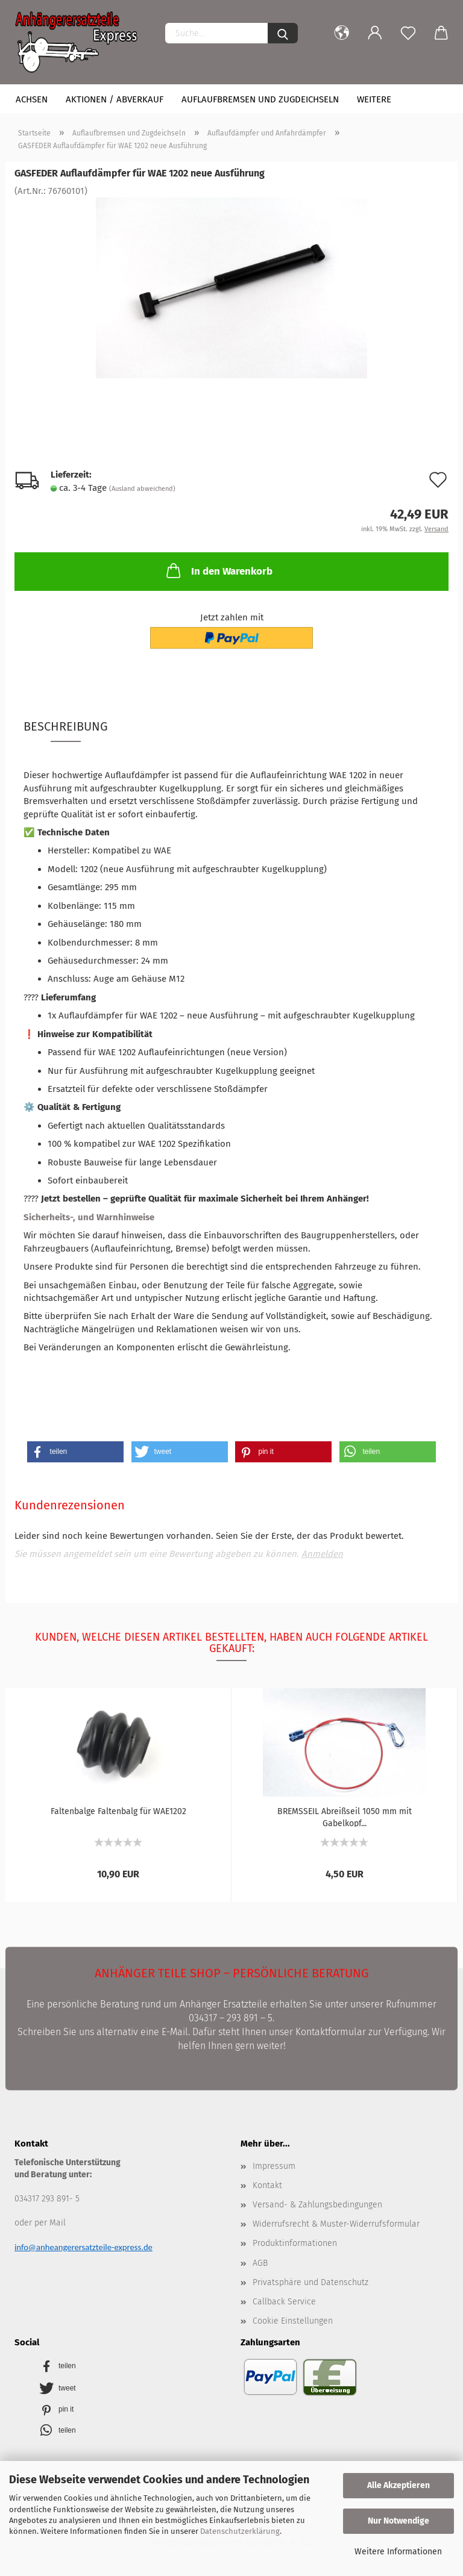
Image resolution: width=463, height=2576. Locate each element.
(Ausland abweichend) (142, 489)
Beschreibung (66, 726)
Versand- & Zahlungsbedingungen (317, 2205)
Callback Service (284, 2302)
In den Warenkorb (218, 570)
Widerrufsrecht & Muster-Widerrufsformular (336, 2224)
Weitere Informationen (398, 2551)
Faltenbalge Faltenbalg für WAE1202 (118, 1811)
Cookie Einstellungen (293, 2321)
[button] (75, 1451)
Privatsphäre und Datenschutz (310, 2282)
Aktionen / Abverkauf (114, 99)
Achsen (32, 99)
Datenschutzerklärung (240, 2531)
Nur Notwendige (398, 2521)
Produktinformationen (295, 2243)
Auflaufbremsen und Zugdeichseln (260, 99)
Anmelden (322, 1553)
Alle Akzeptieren (398, 2485)
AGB (260, 2263)
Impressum (274, 2166)
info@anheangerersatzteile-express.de (83, 2247)
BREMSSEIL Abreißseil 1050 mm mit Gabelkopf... (344, 1816)
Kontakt (267, 2185)
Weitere (374, 99)
